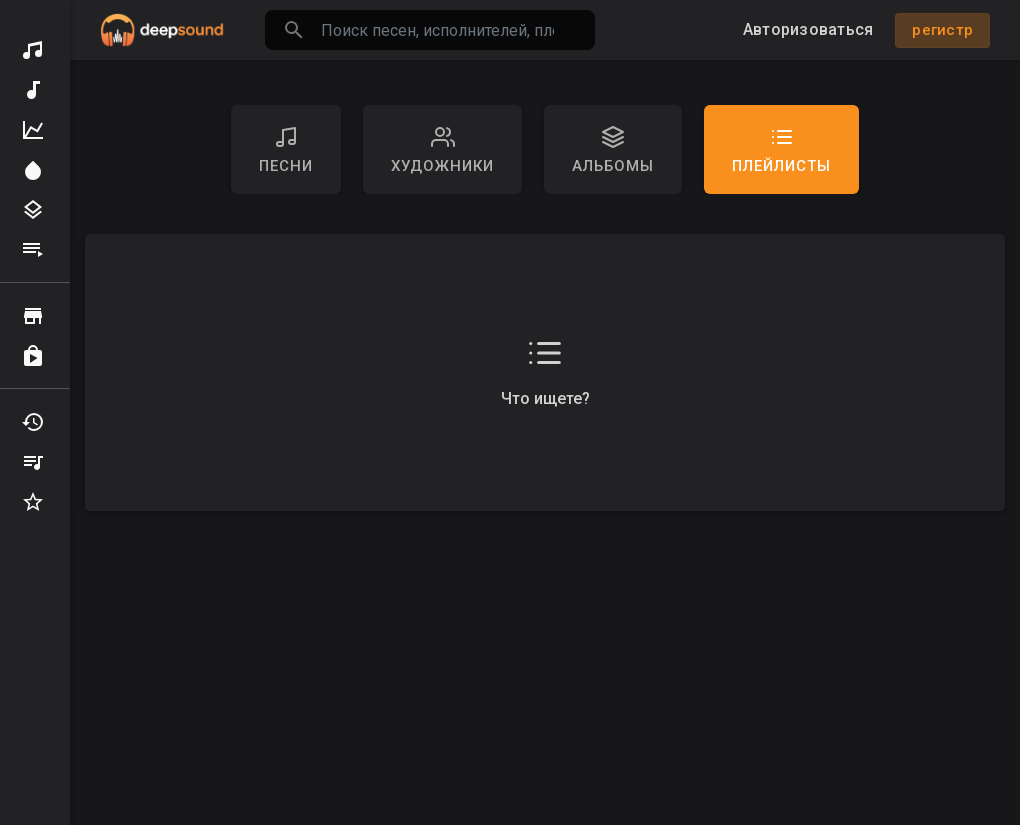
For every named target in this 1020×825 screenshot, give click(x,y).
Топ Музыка (33, 130)
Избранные (33, 502)
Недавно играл (33, 422)
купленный (33, 356)
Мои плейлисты (33, 462)
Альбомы (613, 150)
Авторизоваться (808, 29)
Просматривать (33, 316)
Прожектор (33, 170)
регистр (942, 30)
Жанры (33, 210)
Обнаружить (33, 50)
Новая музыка (33, 90)
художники (442, 150)
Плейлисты (33, 250)
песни (286, 150)
